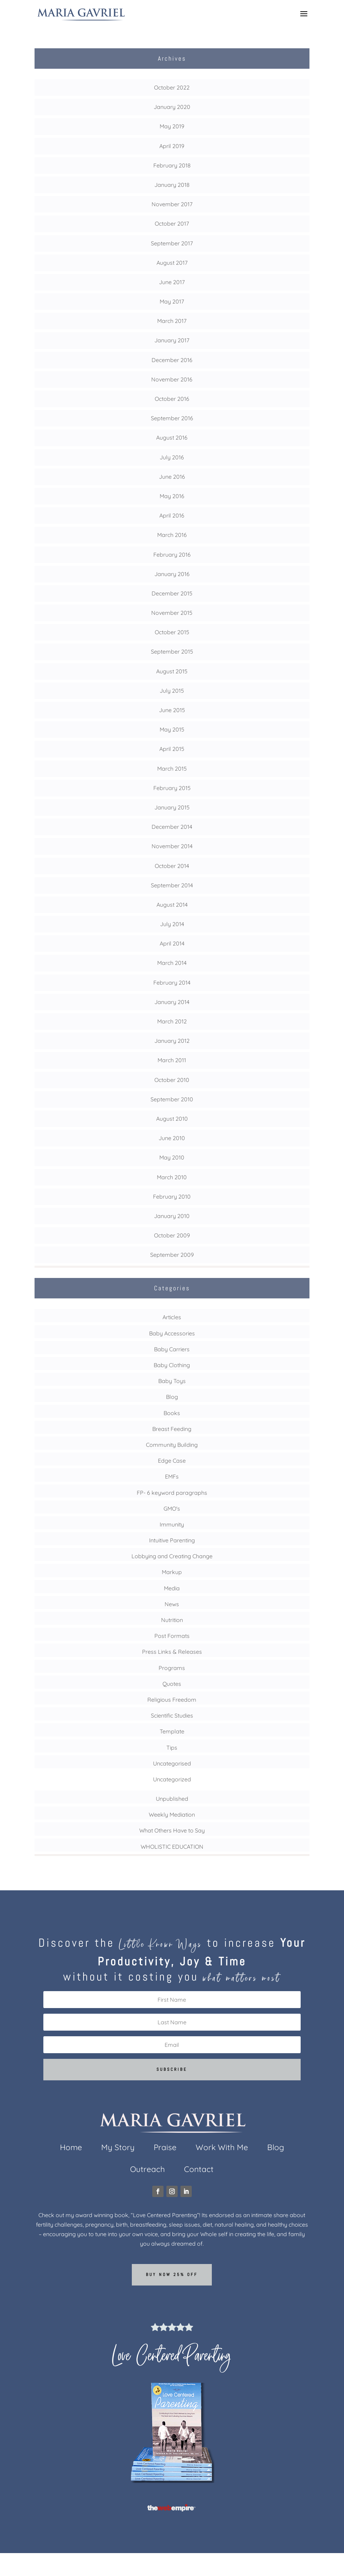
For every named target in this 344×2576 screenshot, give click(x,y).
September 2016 (172, 418)
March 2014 (171, 962)
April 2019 (171, 145)
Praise (165, 2148)
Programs (172, 1667)
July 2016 (172, 457)
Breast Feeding (171, 1428)
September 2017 (172, 243)
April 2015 (171, 748)
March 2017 (171, 320)
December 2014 (172, 826)
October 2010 (171, 1079)
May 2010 (171, 1157)
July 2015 (172, 690)
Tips (171, 1747)
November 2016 (171, 379)
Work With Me (222, 2148)
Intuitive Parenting (172, 1540)
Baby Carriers (172, 1349)
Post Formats (172, 1635)
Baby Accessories (172, 1333)
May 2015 (172, 729)
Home (71, 2148)
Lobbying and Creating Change (172, 1556)
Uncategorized (172, 1779)
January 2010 (172, 1215)
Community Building (172, 1444)
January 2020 (172, 106)
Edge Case (172, 1460)
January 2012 (172, 1040)
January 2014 (171, 1001)
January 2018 (172, 184)
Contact (199, 2170)
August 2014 (172, 904)
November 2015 (171, 612)
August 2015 (172, 671)
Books (172, 1413)
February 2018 (172, 165)
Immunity (172, 1524)
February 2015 (172, 787)
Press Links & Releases (172, 1651)
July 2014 (172, 924)
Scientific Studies (172, 1715)
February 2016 (172, 554)
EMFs (172, 1476)
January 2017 (171, 340)
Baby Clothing (172, 1365)
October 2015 (172, 632)
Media (172, 1588)
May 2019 (172, 126)
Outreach (147, 2170)
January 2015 (172, 807)
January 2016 (172, 573)
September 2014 (172, 885)
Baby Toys (172, 1380)
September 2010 (171, 1099)
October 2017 (172, 223)
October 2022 (172, 87)
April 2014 (172, 943)
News (172, 1604)
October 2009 (172, 1235)
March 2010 (172, 1177)
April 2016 (171, 515)
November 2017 (172, 204)
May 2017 (172, 301)
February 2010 (172, 1196)
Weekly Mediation (172, 1814)
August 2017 (172, 262)
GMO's (172, 1508)
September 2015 (172, 651)
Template (172, 1731)
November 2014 (172, 846)
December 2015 (172, 593)
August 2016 (172, 437)
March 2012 (172, 1021)
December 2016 (172, 359)
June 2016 (172, 476)
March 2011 (172, 1060)
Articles (171, 1317)
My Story (118, 2148)
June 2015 (172, 710)
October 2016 (172, 398)
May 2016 (172, 496)
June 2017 (172, 282)
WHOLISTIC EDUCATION (172, 1846)
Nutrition (172, 1619)
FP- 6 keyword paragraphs (172, 1492)
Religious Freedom (171, 1699)
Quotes (171, 1683)
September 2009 (172, 1254)
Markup (172, 1571)
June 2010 (172, 1138)
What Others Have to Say (172, 1830)
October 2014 (172, 865)
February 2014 (171, 982)
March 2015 (172, 768)
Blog (172, 1396)
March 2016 (172, 534)
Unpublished (172, 1798)
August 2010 (172, 1118)
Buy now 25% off (172, 2274)
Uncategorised (172, 1763)
